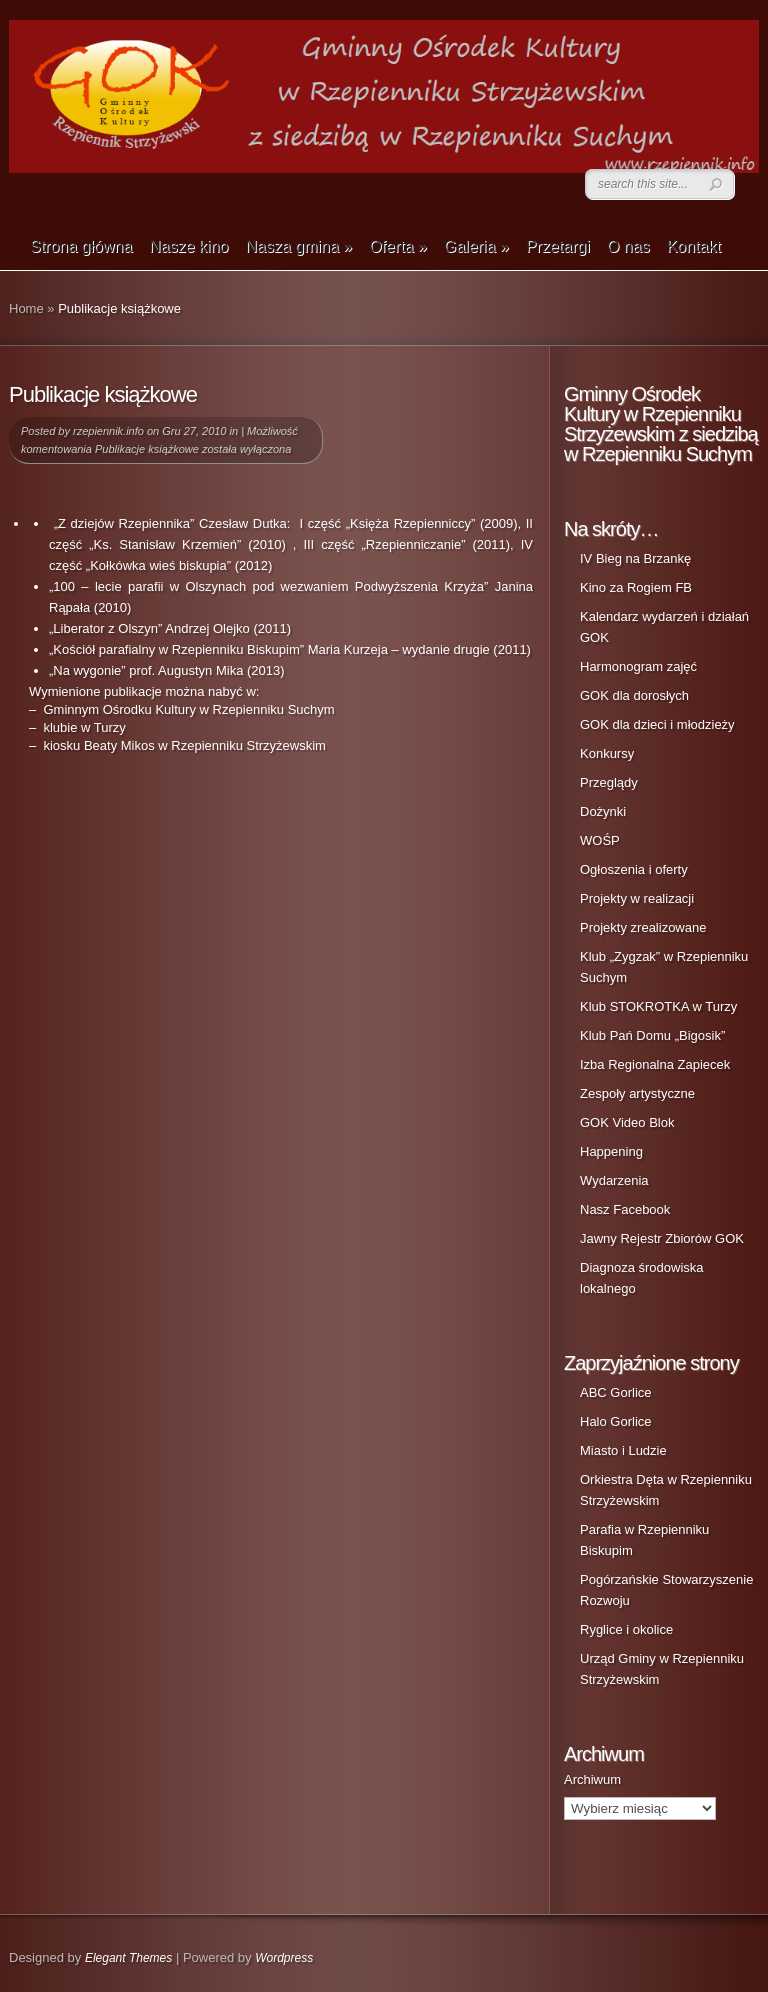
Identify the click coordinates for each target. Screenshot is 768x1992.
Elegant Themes (128, 1958)
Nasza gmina (298, 246)
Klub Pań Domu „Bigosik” (652, 1035)
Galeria (476, 246)
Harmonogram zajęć (638, 666)
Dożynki (603, 811)
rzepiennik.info (108, 431)
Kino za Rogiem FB (636, 587)
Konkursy (607, 753)
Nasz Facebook (625, 1209)
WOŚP (600, 840)
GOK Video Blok (627, 1122)
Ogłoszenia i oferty (634, 869)
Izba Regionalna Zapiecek (655, 1064)
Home (26, 308)
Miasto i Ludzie (623, 1450)
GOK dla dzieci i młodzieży (657, 724)
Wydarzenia (614, 1180)
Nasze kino (188, 246)
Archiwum (592, 1779)
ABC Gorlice (616, 1392)
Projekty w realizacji (637, 898)
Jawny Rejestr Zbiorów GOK (662, 1238)
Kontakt (694, 246)
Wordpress (284, 1958)
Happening (611, 1151)
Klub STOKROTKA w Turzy (658, 1006)
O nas (628, 246)
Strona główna (81, 246)
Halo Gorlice (616, 1421)
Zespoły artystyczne (637, 1093)
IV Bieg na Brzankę (635, 558)
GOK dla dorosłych (634, 695)
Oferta (398, 246)
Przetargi (558, 246)
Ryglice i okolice (626, 1629)
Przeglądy (609, 782)
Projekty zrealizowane (643, 927)
